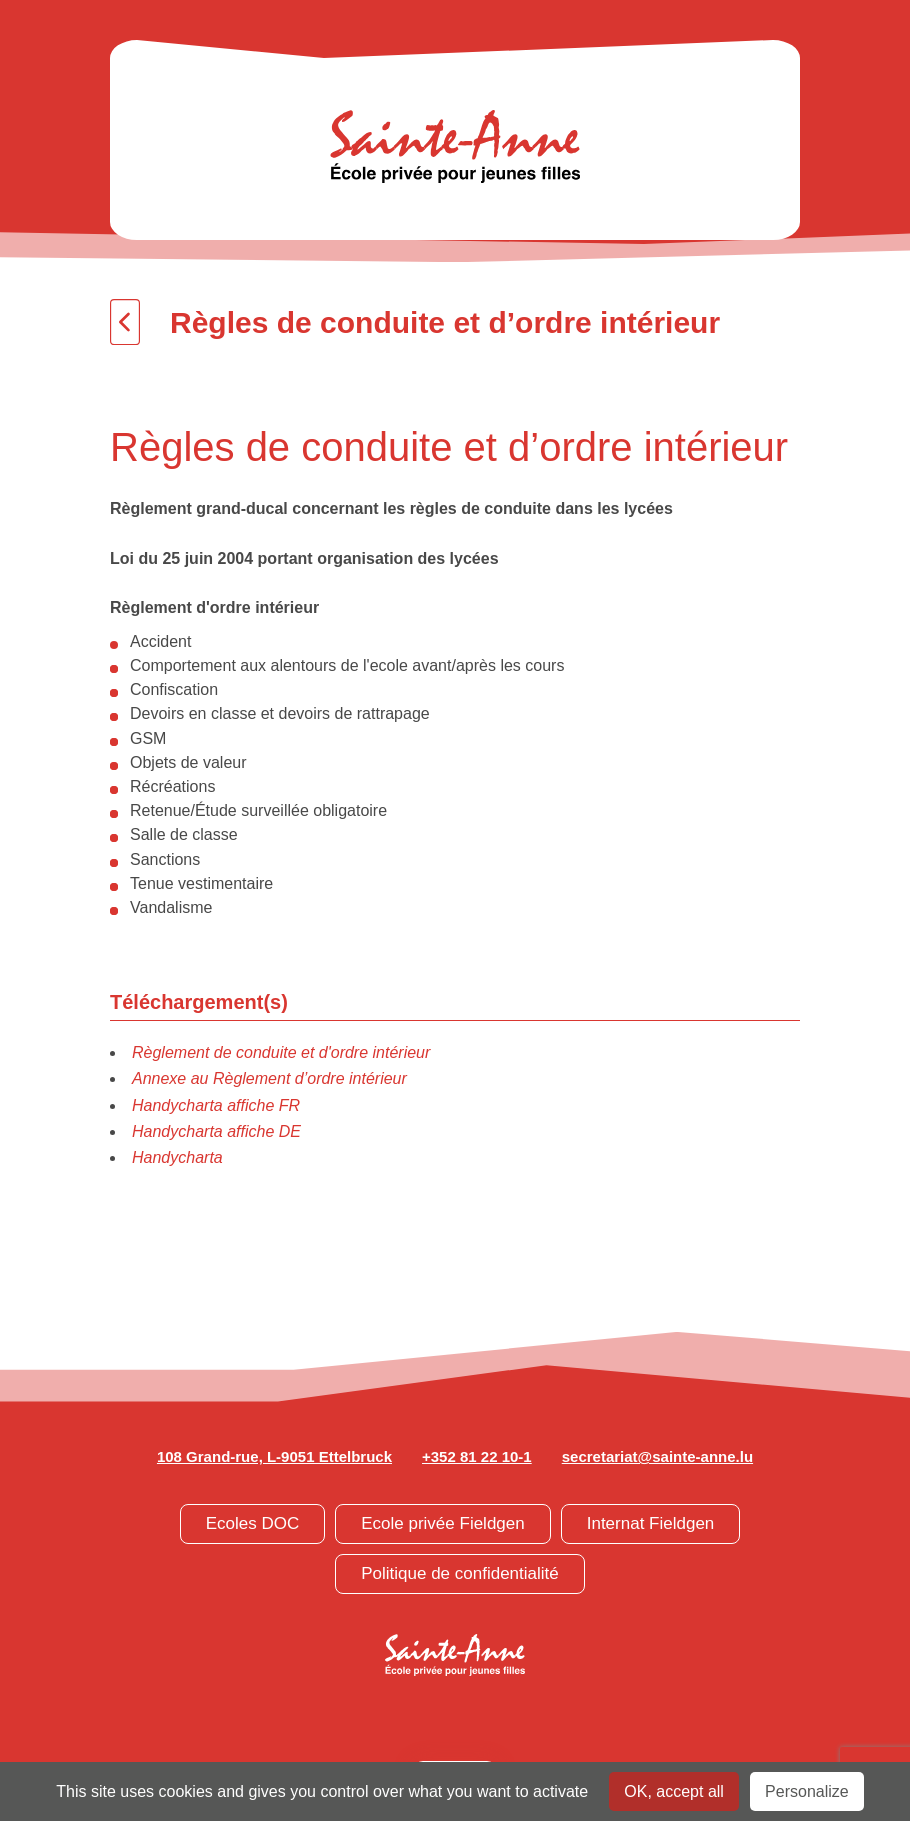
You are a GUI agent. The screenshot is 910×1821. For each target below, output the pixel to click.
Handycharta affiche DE (216, 1131)
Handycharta (177, 1157)
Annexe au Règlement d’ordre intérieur (269, 1078)
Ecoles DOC (253, 1523)
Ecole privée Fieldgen (442, 1523)
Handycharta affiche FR (216, 1105)
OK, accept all (674, 1791)
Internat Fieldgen (651, 1523)
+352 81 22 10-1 (477, 1456)
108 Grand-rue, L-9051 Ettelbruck (274, 1456)
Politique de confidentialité (460, 1573)
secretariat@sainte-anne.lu (657, 1456)
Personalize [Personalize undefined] (807, 1791)
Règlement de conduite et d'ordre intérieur (281, 1052)
